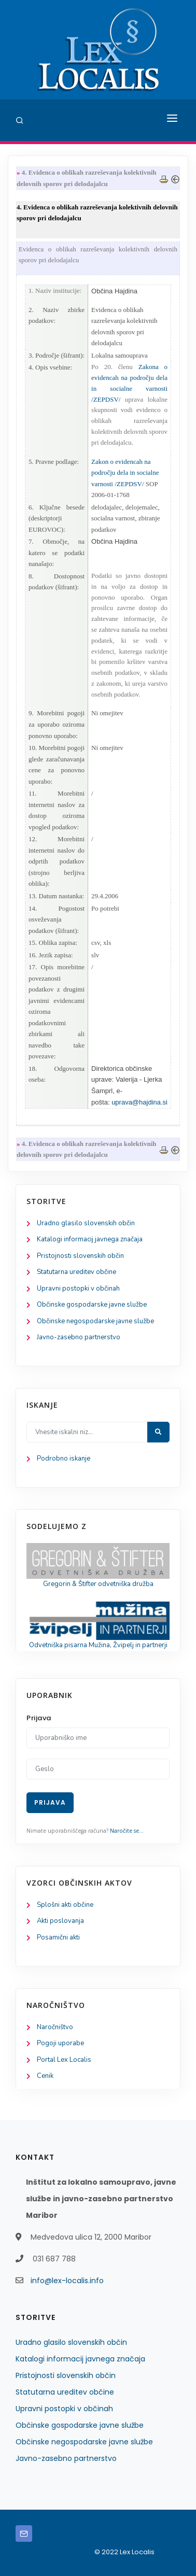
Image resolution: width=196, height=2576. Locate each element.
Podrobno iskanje (63, 1458)
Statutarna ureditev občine (76, 1272)
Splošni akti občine (65, 1904)
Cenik (45, 2075)
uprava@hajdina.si (139, 1102)
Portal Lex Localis (64, 2059)
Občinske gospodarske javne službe (92, 1304)
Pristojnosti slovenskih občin (80, 1256)
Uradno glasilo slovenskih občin (86, 1223)
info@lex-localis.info (67, 2280)
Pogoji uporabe (60, 2043)
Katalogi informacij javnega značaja (90, 1239)
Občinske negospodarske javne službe (95, 1321)
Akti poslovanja (60, 1921)
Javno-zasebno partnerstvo (78, 1337)
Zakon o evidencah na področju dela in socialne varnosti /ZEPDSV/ (125, 473)
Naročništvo (55, 2027)
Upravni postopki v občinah (78, 1288)
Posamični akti (58, 1937)
